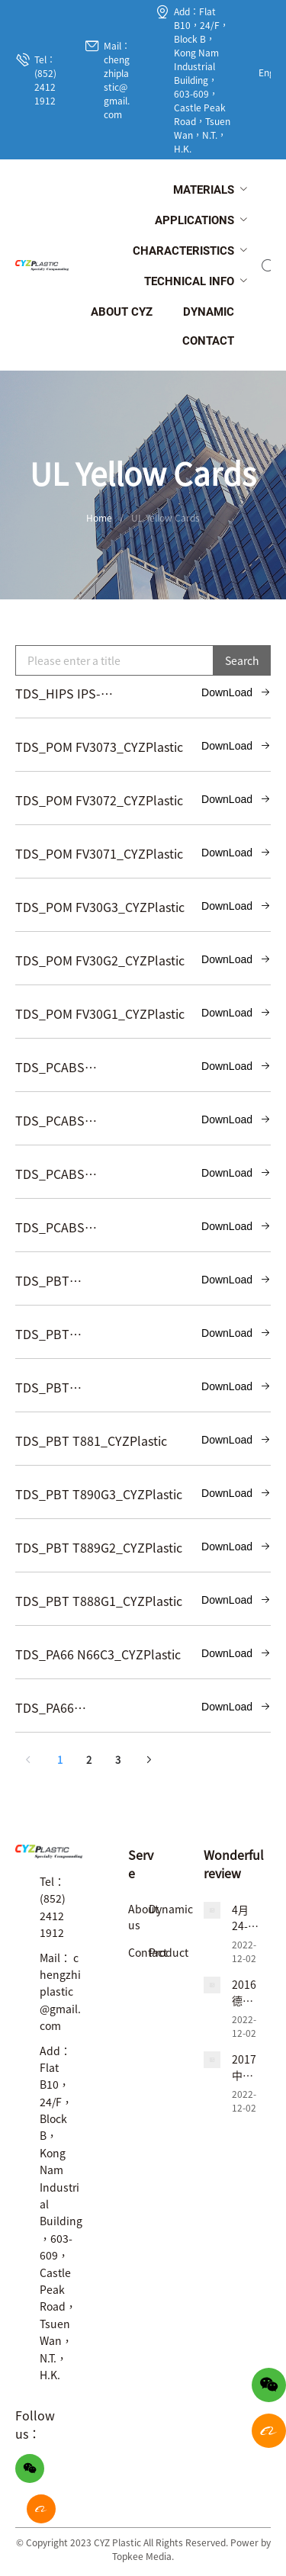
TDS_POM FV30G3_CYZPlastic (100, 907)
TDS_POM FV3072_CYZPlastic (99, 800)
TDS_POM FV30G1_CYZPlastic (100, 1013)
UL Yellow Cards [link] (165, 517)
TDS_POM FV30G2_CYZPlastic (100, 960)
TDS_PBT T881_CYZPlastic (91, 1440)
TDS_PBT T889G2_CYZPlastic (98, 1547)
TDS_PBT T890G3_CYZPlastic (98, 1494)
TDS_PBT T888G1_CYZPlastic (98, 1601)
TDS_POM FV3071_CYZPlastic (99, 853)
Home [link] (99, 517)
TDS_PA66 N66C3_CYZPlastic (98, 1654)
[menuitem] (203, 190)
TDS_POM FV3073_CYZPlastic (99, 746)
